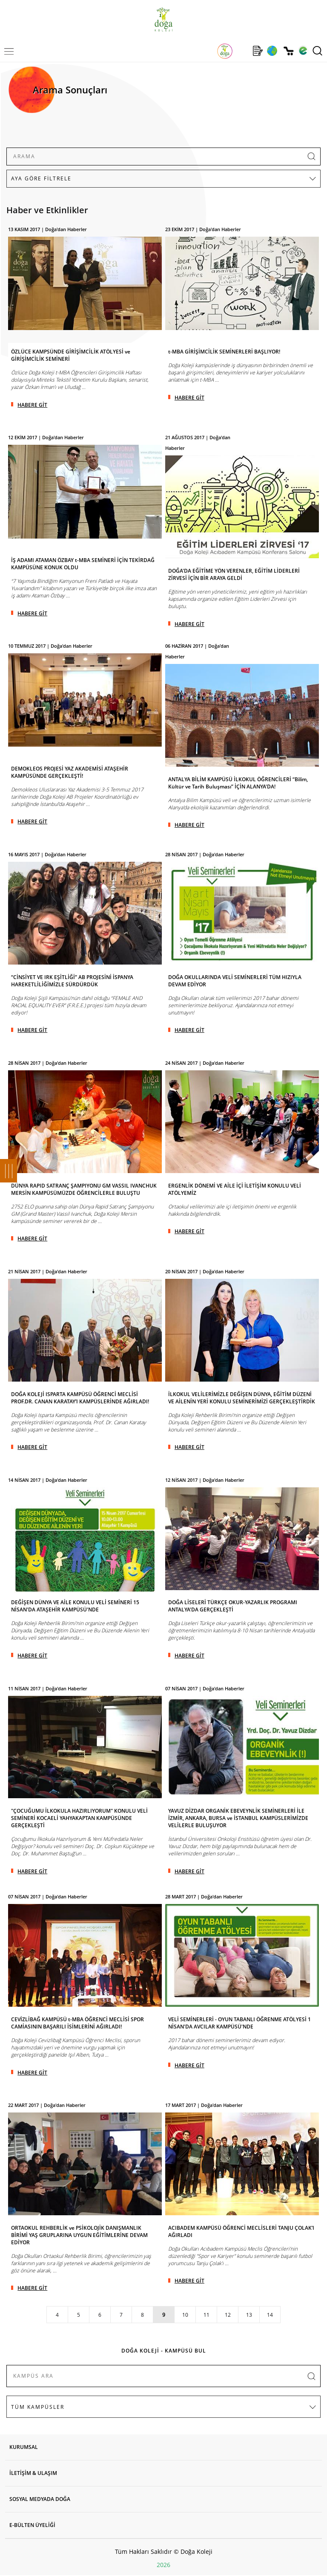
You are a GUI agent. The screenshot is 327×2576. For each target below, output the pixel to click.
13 (249, 2314)
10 (185, 2314)
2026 (163, 2565)
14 (270, 2314)
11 (206, 2314)
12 (228, 2314)
